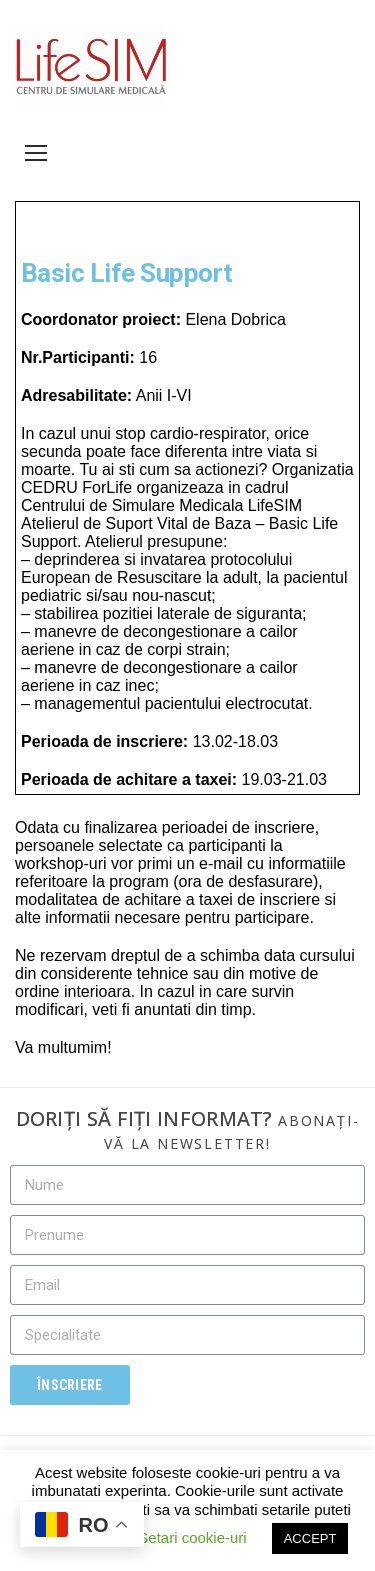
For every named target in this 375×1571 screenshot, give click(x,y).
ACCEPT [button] (310, 1538)
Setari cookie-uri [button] (192, 1537)
